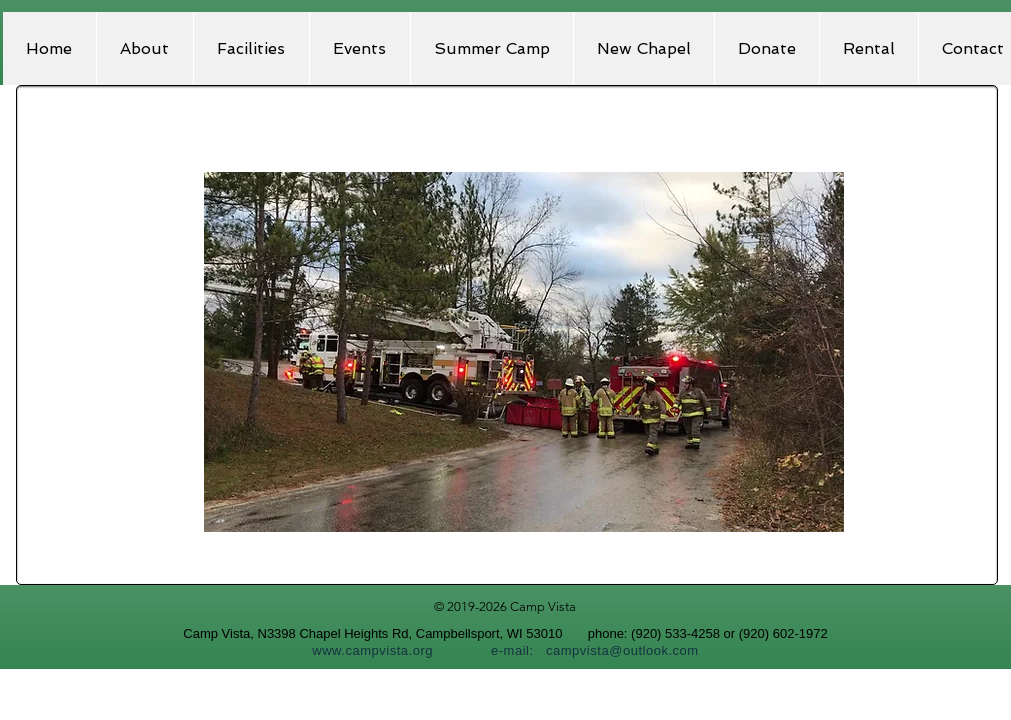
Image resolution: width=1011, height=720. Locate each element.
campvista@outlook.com (622, 650)
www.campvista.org (372, 650)
